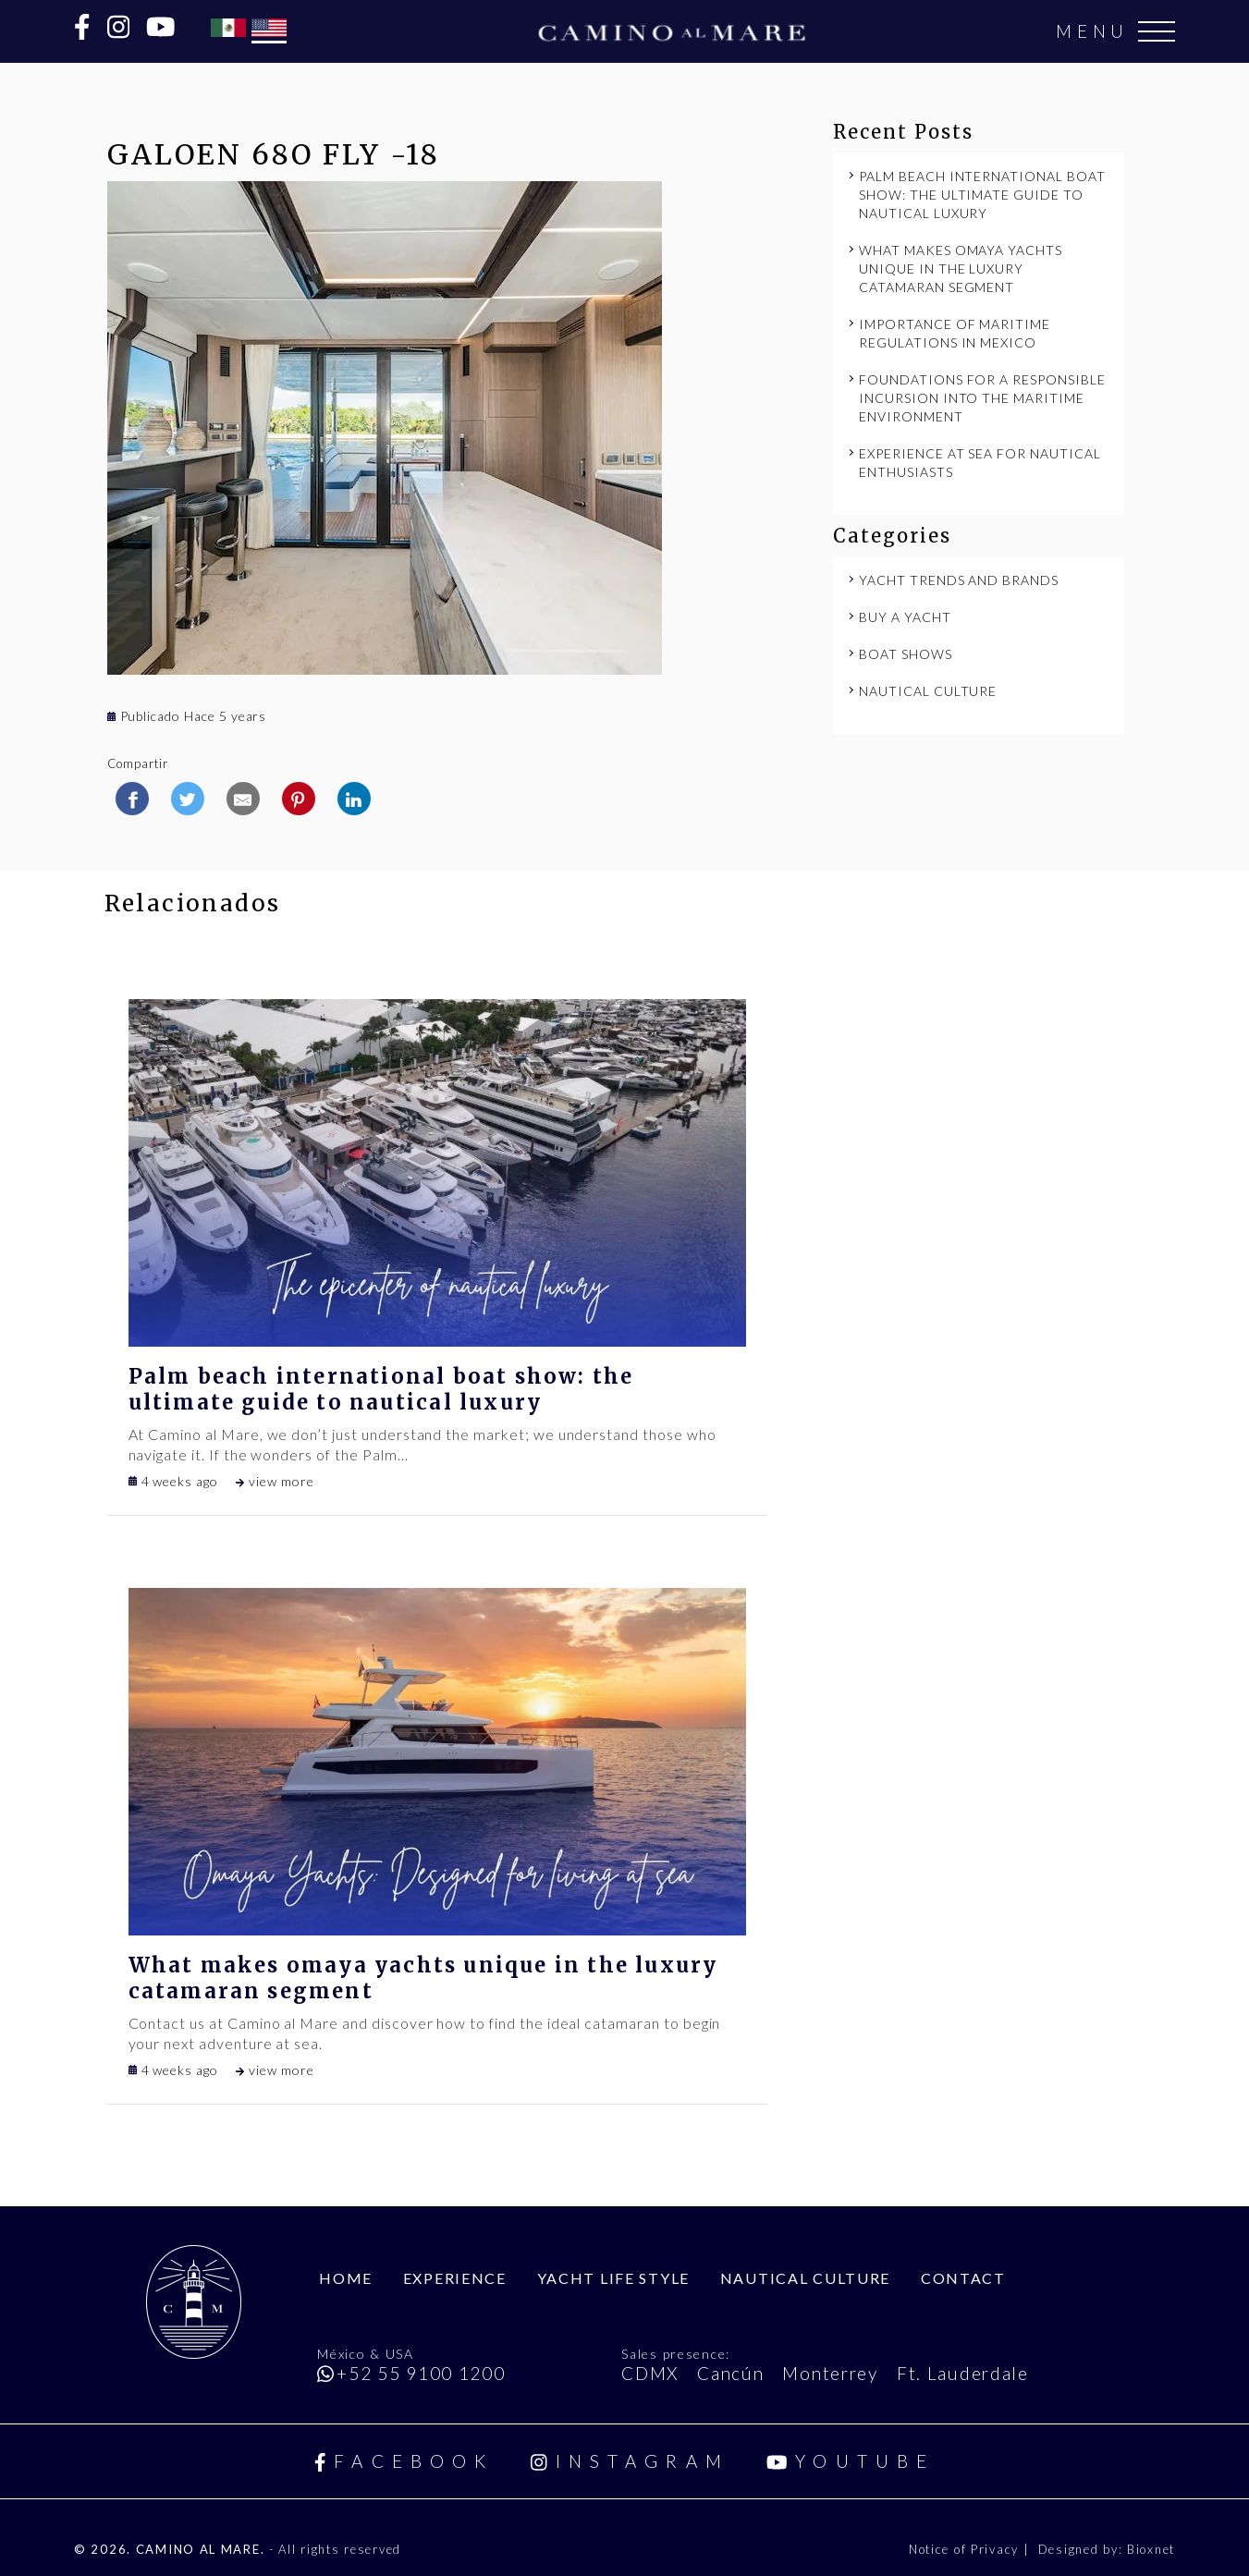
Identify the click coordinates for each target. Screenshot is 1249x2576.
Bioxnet (1151, 2549)
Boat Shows (905, 654)
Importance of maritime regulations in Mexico (954, 333)
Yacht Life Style (613, 2278)
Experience (455, 2278)
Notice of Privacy (966, 2549)
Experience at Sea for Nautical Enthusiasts (980, 463)
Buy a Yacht (904, 617)
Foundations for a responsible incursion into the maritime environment (982, 398)
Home (346, 2278)
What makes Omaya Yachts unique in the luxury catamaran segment (960, 268)
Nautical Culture (928, 691)
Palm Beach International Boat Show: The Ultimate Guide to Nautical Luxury (982, 194)
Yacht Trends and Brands (959, 580)
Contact (963, 2278)
